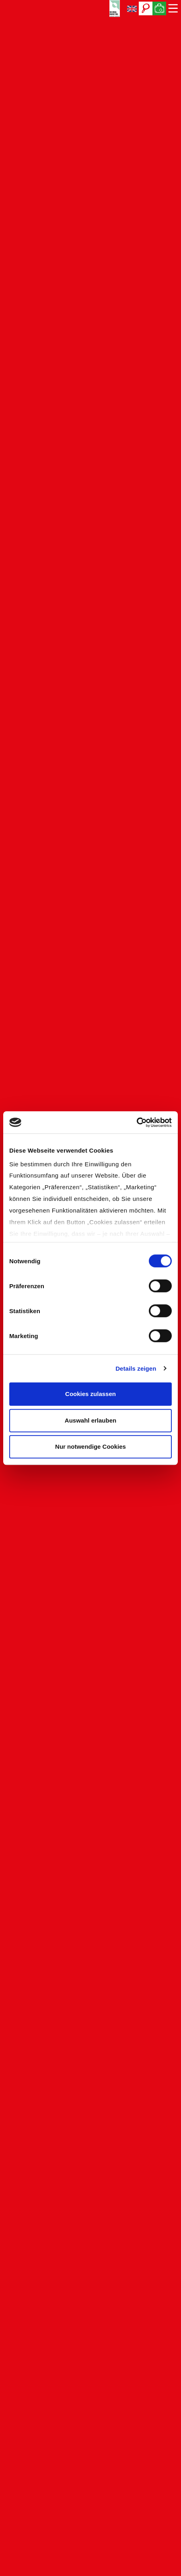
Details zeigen (135, 1368)
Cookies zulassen (90, 1393)
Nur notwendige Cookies (90, 1446)
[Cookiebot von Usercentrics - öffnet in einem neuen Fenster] (136, 1122)
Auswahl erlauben (90, 1420)
